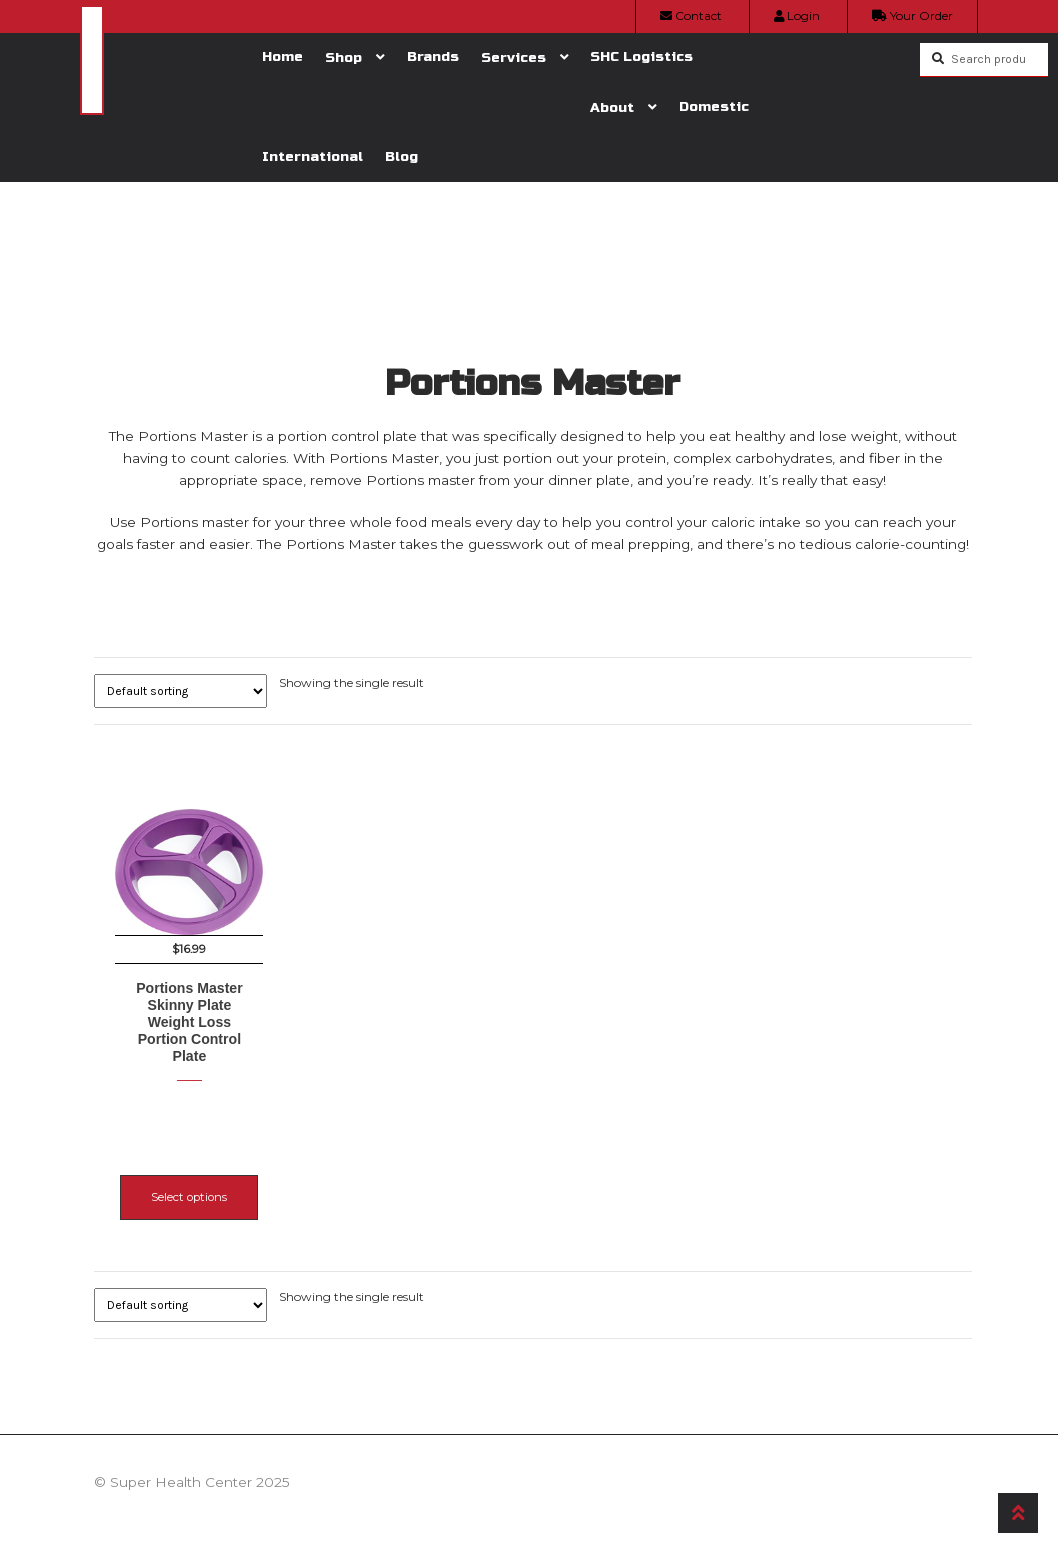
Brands (433, 56)
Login (797, 15)
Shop (343, 57)
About (612, 107)
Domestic (714, 106)
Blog (401, 156)
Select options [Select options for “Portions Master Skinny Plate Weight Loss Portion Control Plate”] (189, 1176)
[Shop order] (180, 691)
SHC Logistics (641, 56)
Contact (691, 15)
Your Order (912, 15)
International (312, 156)
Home (282, 56)
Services (513, 57)
